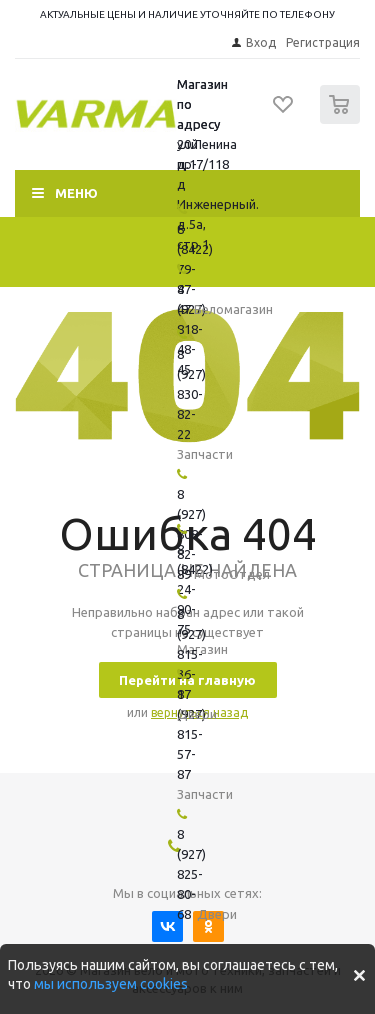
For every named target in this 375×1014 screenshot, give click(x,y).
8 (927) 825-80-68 (191, 874)
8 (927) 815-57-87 (191, 734)
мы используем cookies (111, 984)
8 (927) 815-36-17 (191, 654)
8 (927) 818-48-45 (191, 329)
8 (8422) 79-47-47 (195, 269)
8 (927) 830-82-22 (191, 394)
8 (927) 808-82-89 (191, 534)
